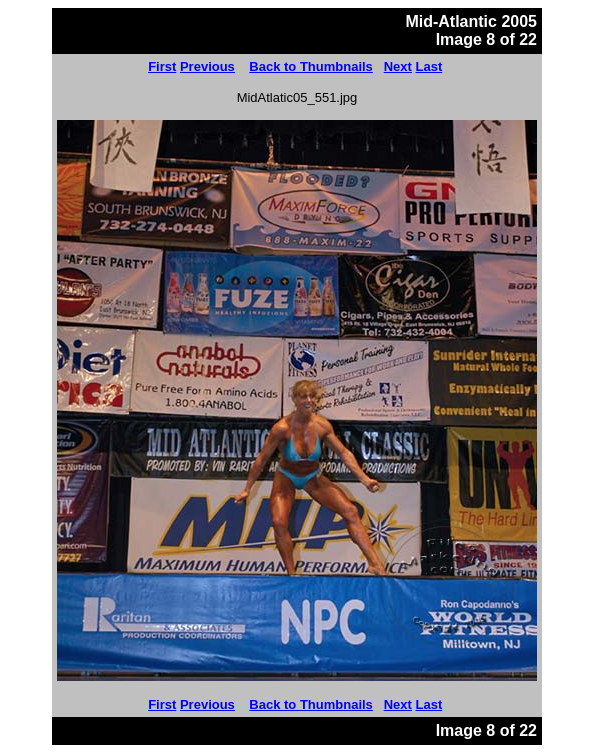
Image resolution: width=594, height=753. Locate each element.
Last (429, 66)
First (162, 66)
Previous (207, 66)
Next (398, 66)
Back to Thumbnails (311, 66)
